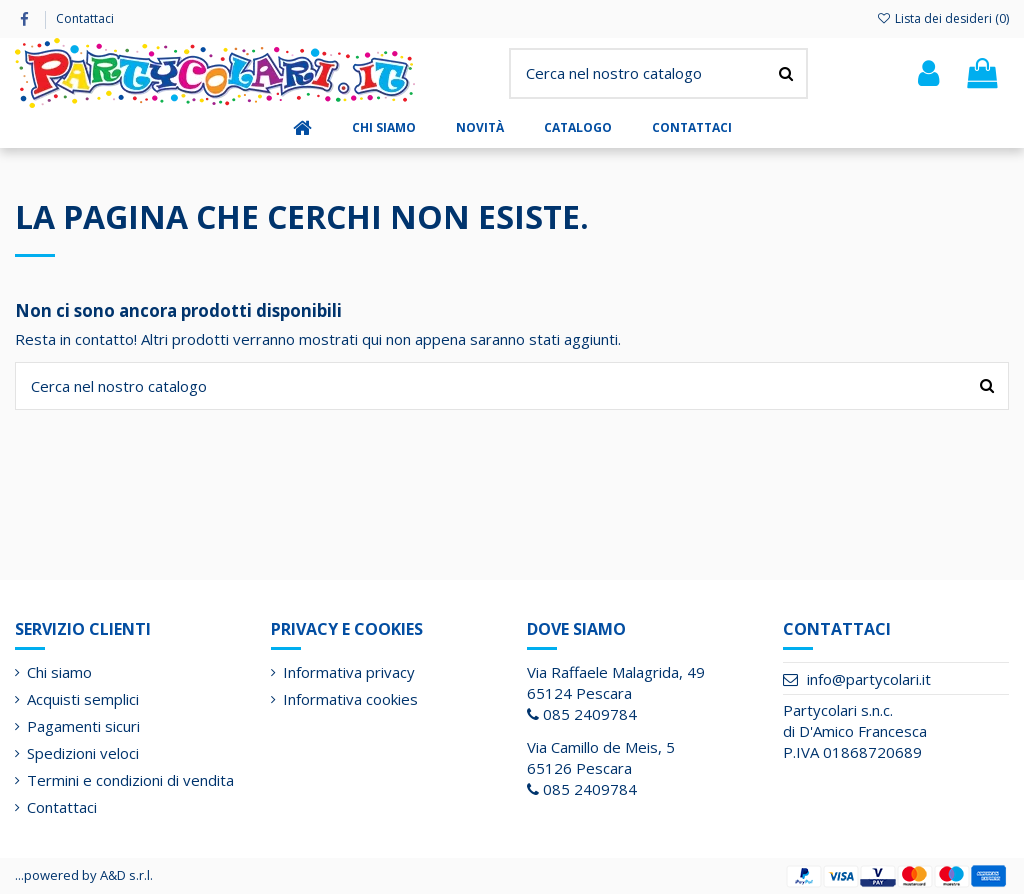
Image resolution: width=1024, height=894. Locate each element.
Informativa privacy (349, 672)
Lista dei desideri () (943, 18)
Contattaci (85, 18)
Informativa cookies (350, 699)
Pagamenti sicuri (83, 726)
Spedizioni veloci (83, 753)
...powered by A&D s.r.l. (84, 875)
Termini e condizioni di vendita (130, 780)
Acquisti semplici (83, 699)
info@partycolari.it (869, 679)
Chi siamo (59, 672)
